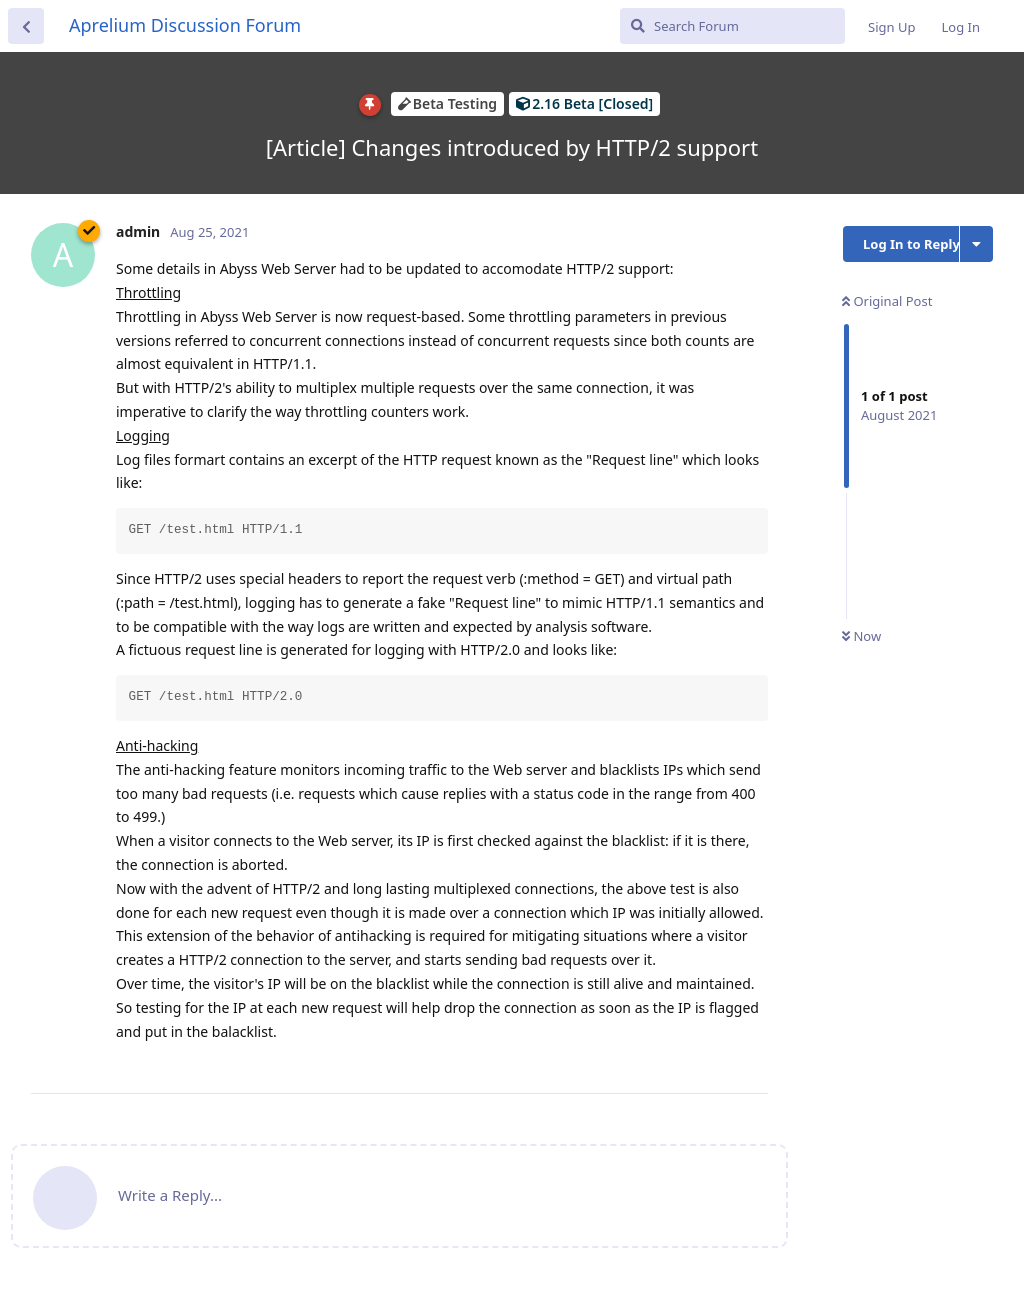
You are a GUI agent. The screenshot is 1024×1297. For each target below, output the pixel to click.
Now (861, 636)
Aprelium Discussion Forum (185, 25)
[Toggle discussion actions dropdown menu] (976, 244)
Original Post (887, 301)
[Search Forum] (732, 26)
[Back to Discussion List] (26, 26)
